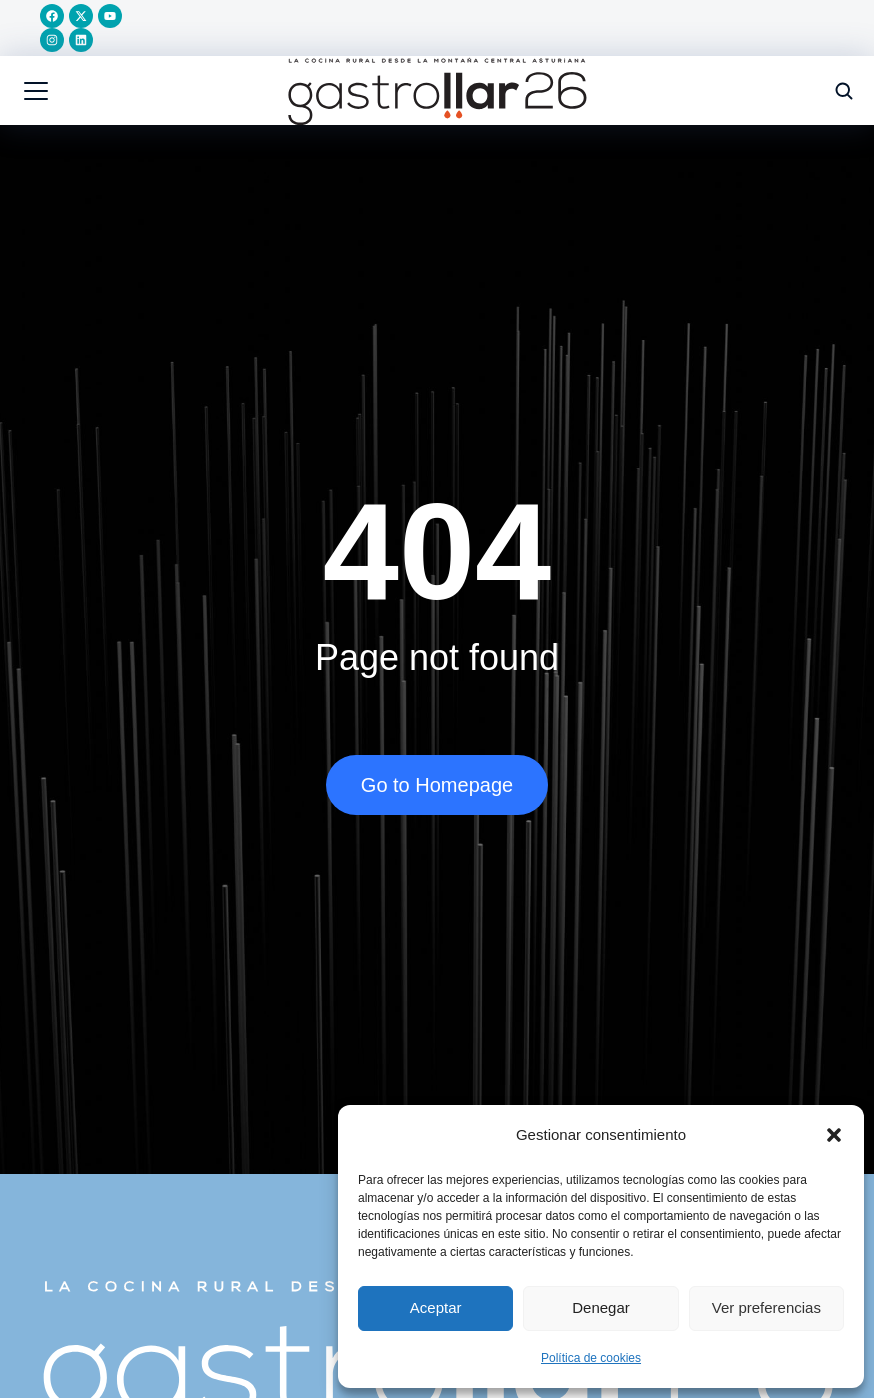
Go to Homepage (437, 788)
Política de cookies (591, 1358)
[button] (834, 1135)
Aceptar (436, 1307)
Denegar (601, 1307)
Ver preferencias (766, 1307)
